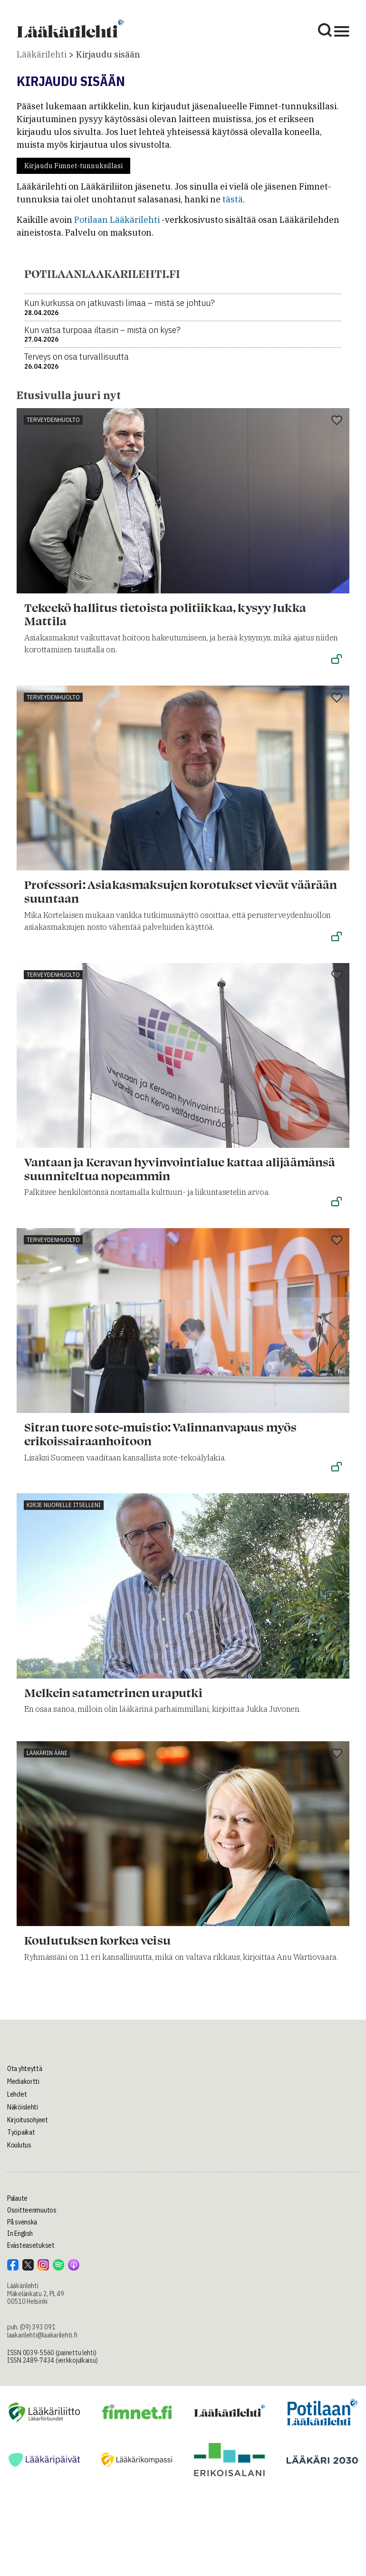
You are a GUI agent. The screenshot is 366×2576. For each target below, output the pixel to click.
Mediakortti (23, 2081)
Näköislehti (22, 2107)
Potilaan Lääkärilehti (117, 219)
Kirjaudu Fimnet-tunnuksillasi (73, 166)
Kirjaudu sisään (108, 54)
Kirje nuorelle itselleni (64, 1505)
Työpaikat (21, 2132)
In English (20, 2233)
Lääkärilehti (42, 54)
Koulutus (19, 2145)
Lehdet (17, 2094)
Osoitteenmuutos (32, 2210)
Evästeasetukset (31, 2245)
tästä (232, 199)
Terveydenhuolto (53, 420)
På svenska (22, 2222)
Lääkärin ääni (47, 1753)
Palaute (17, 2198)
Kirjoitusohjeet (27, 2120)
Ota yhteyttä (24, 2068)
